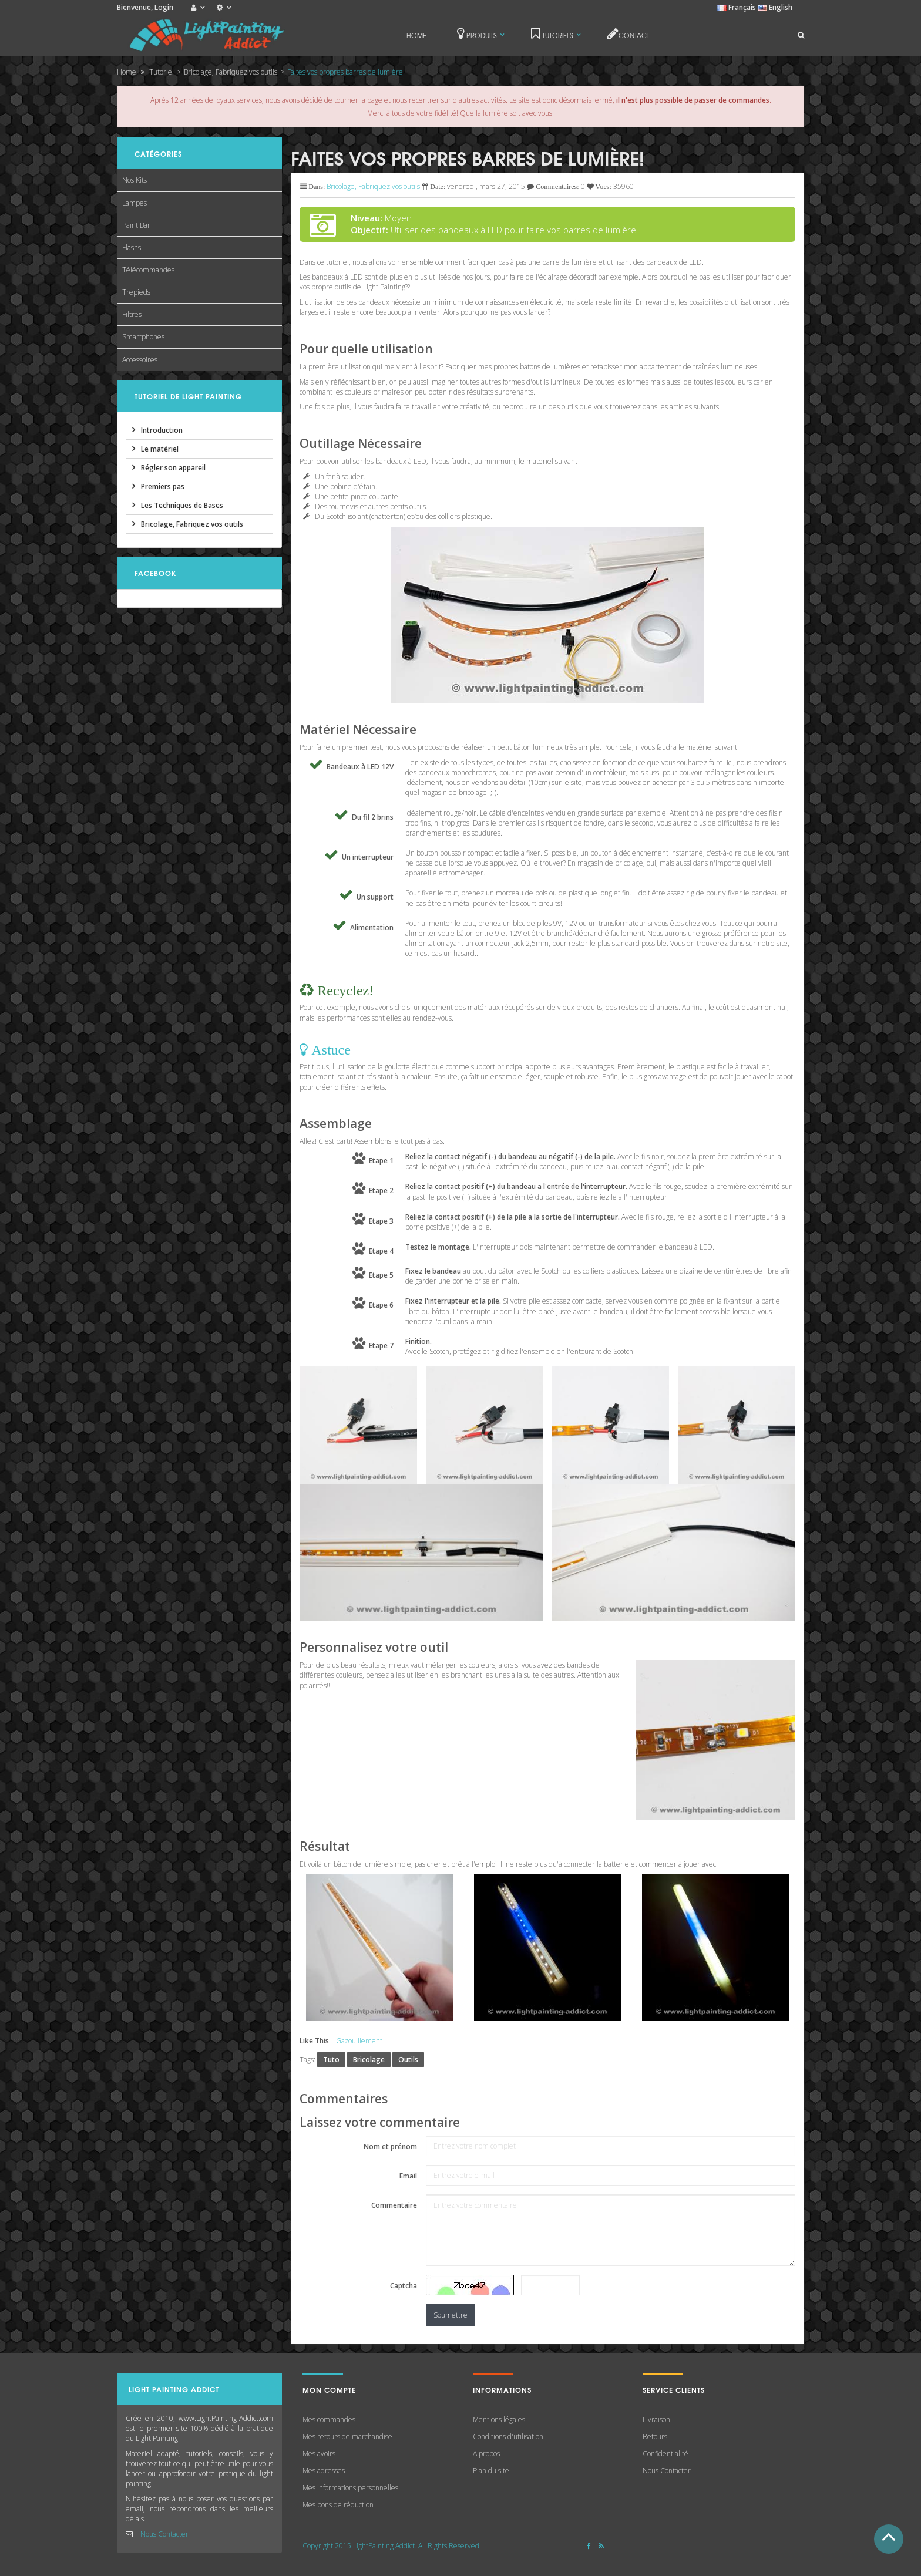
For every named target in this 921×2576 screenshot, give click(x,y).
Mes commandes (328, 2420)
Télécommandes (148, 270)
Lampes (134, 203)
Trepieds (136, 292)
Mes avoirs (318, 2454)
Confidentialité (665, 2454)
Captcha (403, 2286)
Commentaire (394, 2205)
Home (126, 72)
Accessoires (139, 360)
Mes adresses (323, 2471)
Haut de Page (888, 2539)
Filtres (132, 314)
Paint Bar (136, 225)
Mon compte (329, 2389)
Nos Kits (134, 180)
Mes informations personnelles (350, 2488)
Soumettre (450, 2315)
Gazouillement (359, 2041)
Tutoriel (161, 72)
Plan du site (491, 2471)
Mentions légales (499, 2420)
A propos (486, 2454)
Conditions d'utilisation (508, 2437)
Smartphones (143, 337)
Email (408, 2176)
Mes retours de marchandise (347, 2437)
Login (163, 7)
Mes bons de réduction (338, 2505)
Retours (655, 2437)
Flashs (131, 247)
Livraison (656, 2420)
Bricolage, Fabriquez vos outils (230, 72)
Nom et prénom (390, 2146)
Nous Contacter (164, 2534)
